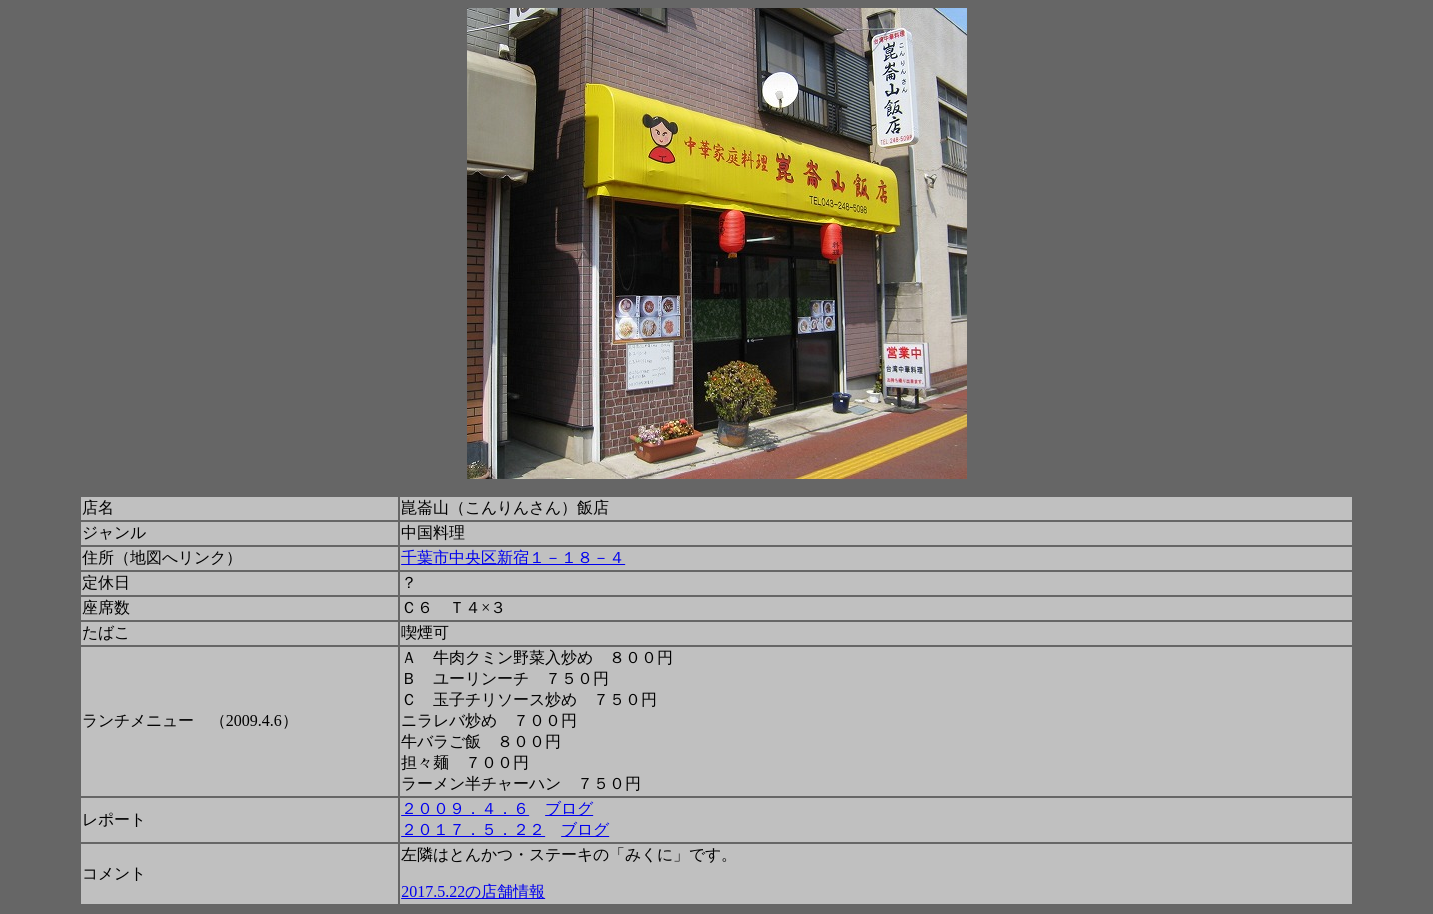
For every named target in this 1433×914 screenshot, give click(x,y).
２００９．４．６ (465, 808)
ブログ (569, 808)
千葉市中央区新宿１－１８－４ (513, 557)
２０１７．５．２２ (473, 829)
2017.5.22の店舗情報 (473, 891)
